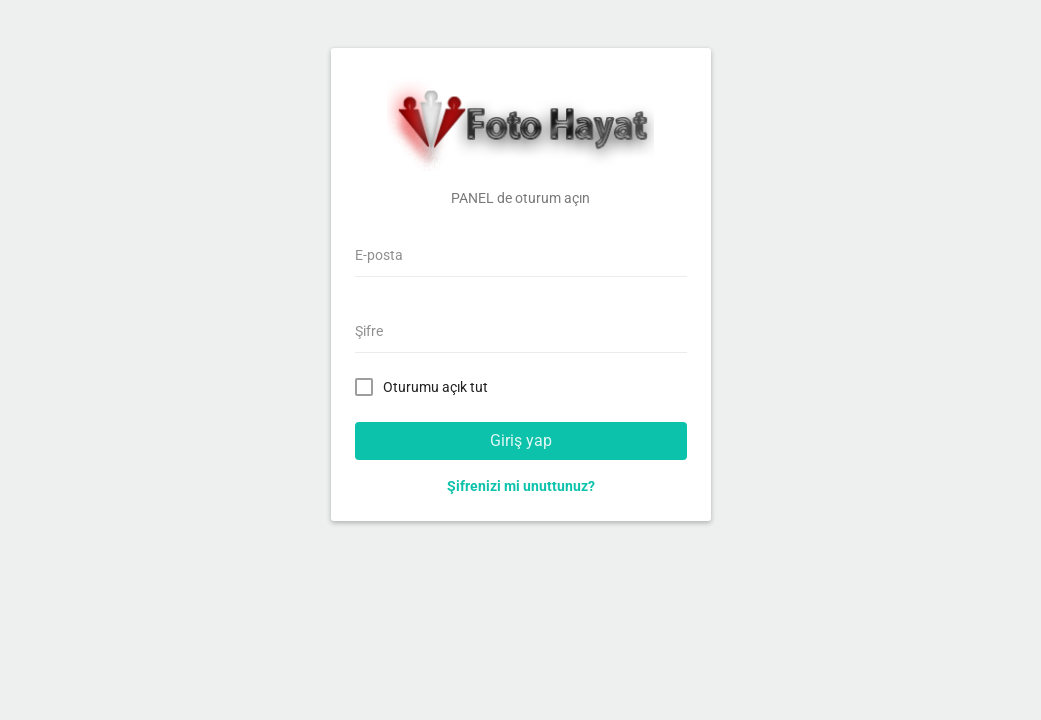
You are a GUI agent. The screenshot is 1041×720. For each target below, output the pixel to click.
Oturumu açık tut (425, 386)
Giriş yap (521, 440)
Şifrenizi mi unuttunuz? (521, 486)
